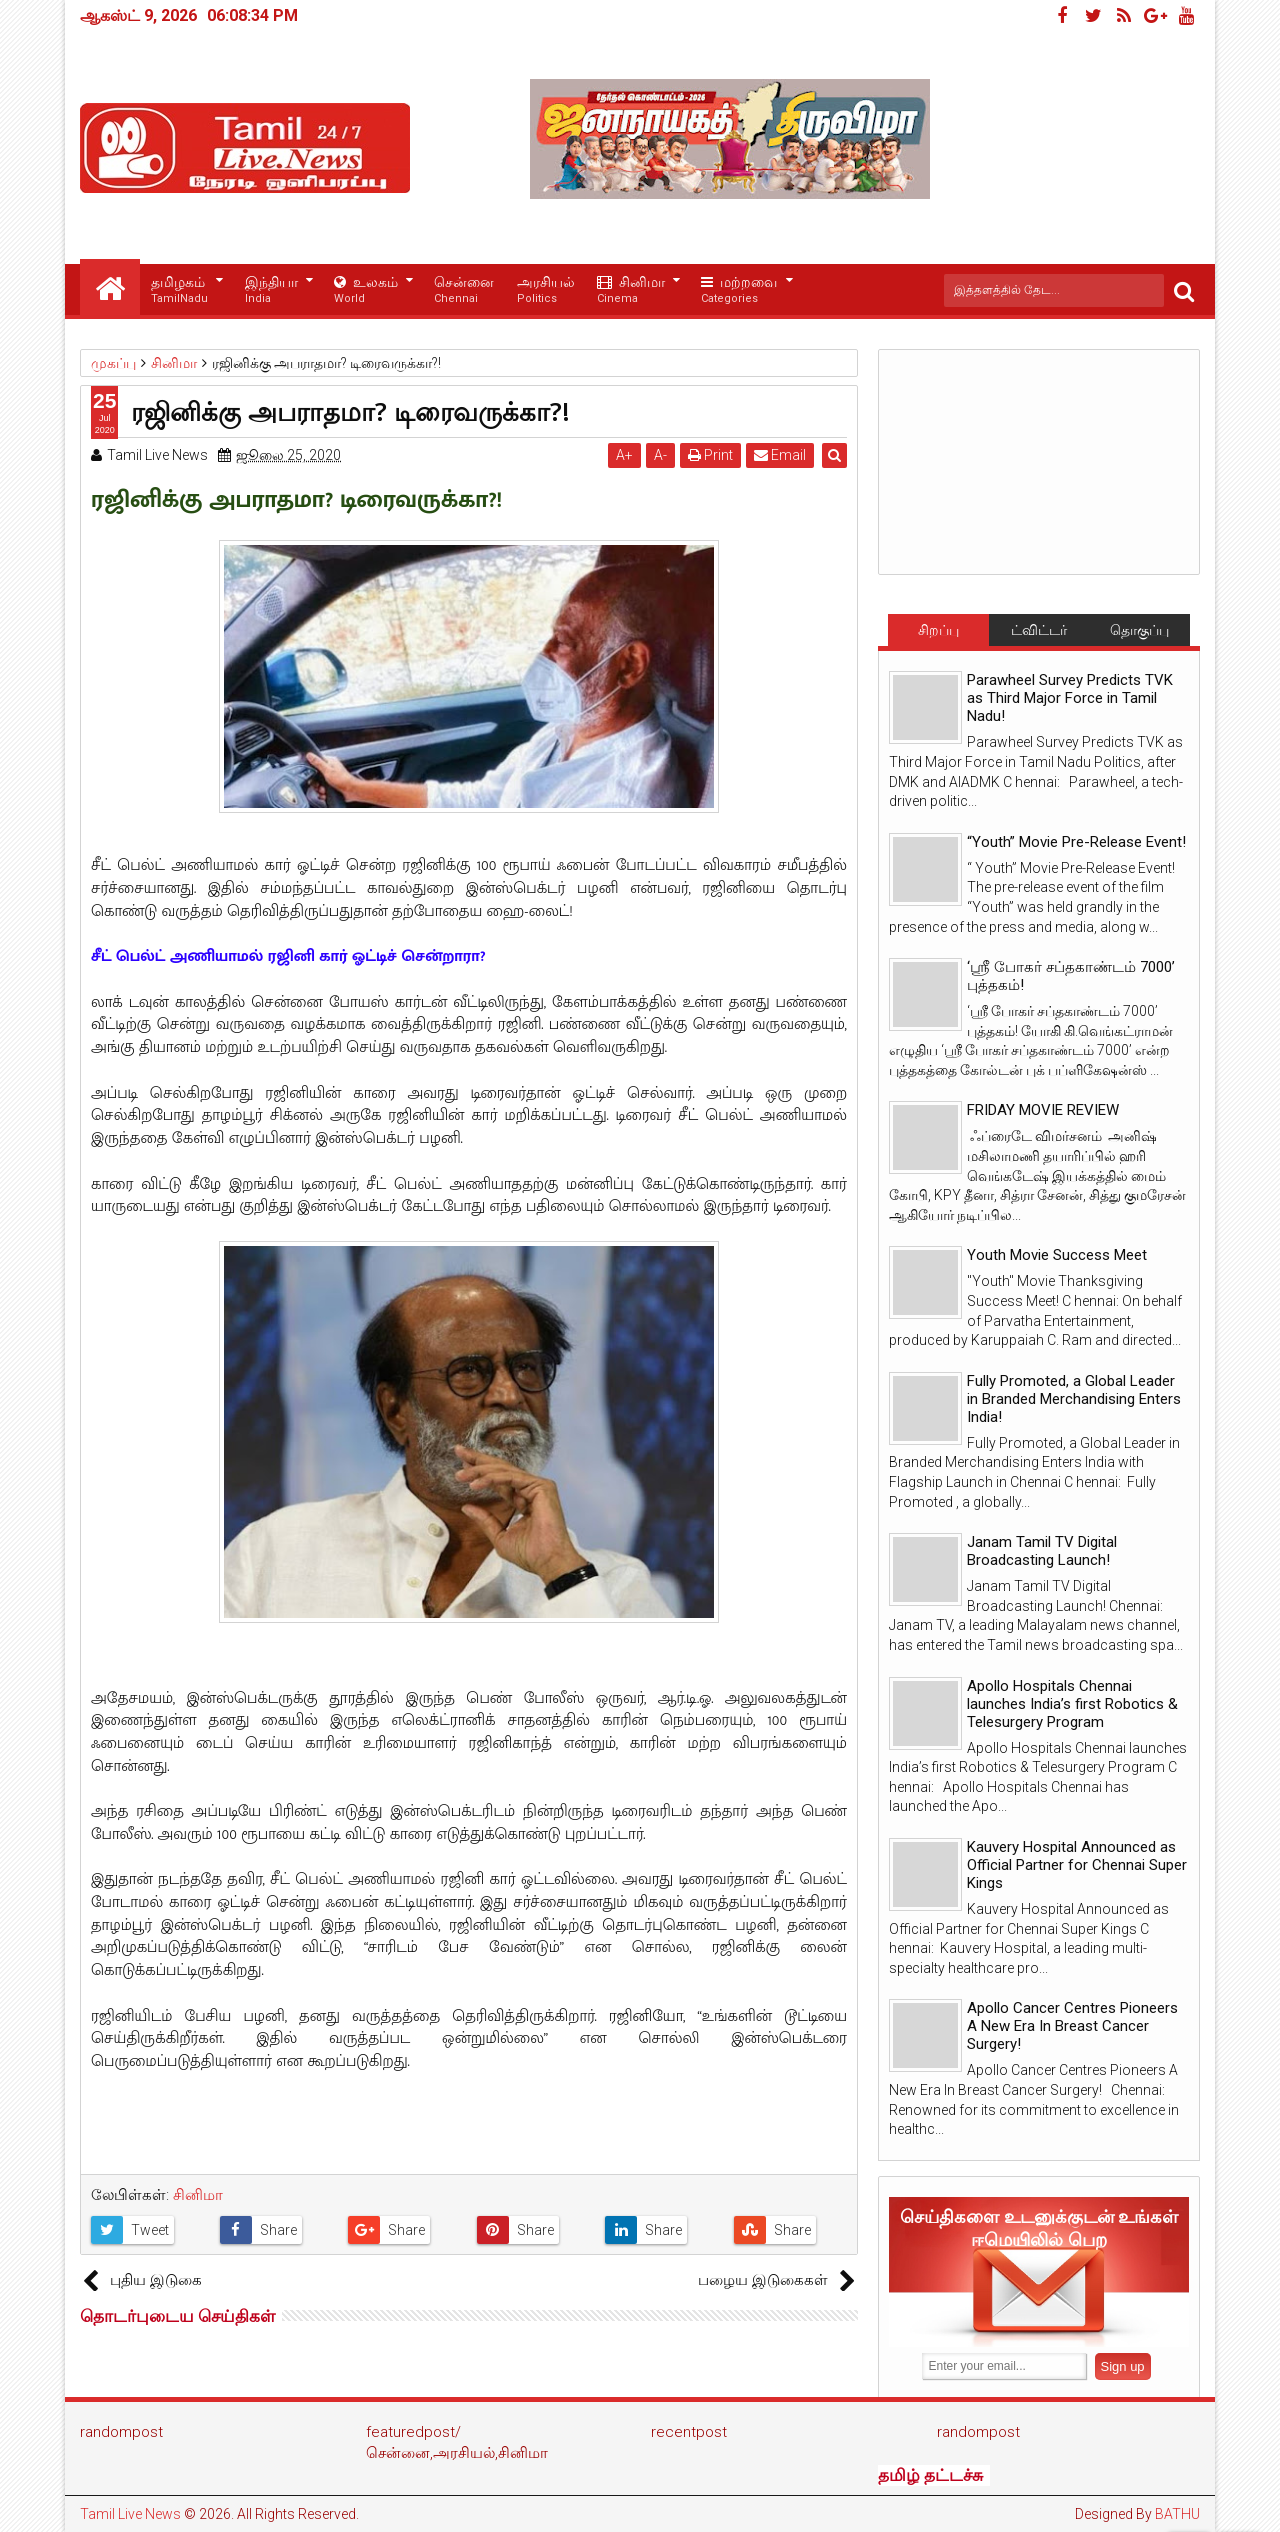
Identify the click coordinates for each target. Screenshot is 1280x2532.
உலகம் (366, 290)
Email (781, 455)
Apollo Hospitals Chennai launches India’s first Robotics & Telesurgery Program (1072, 1704)
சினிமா (631, 290)
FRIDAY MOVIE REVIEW (1043, 1110)
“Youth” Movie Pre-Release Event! (1076, 842)
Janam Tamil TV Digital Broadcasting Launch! (1042, 1551)
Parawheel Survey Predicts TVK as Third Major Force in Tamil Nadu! (1070, 698)
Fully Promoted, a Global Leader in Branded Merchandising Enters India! (1074, 1399)
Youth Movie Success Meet (1057, 1255)
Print (711, 455)
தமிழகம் (179, 290)
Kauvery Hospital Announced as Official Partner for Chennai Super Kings (1077, 1865)
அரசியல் (546, 290)
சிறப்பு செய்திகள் (938, 634)
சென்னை (464, 290)
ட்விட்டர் (1039, 630)
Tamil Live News (130, 2514)
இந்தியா (271, 290)
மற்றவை (739, 290)
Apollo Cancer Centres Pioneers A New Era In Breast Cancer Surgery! (1072, 2026)
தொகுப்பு (1139, 630)
